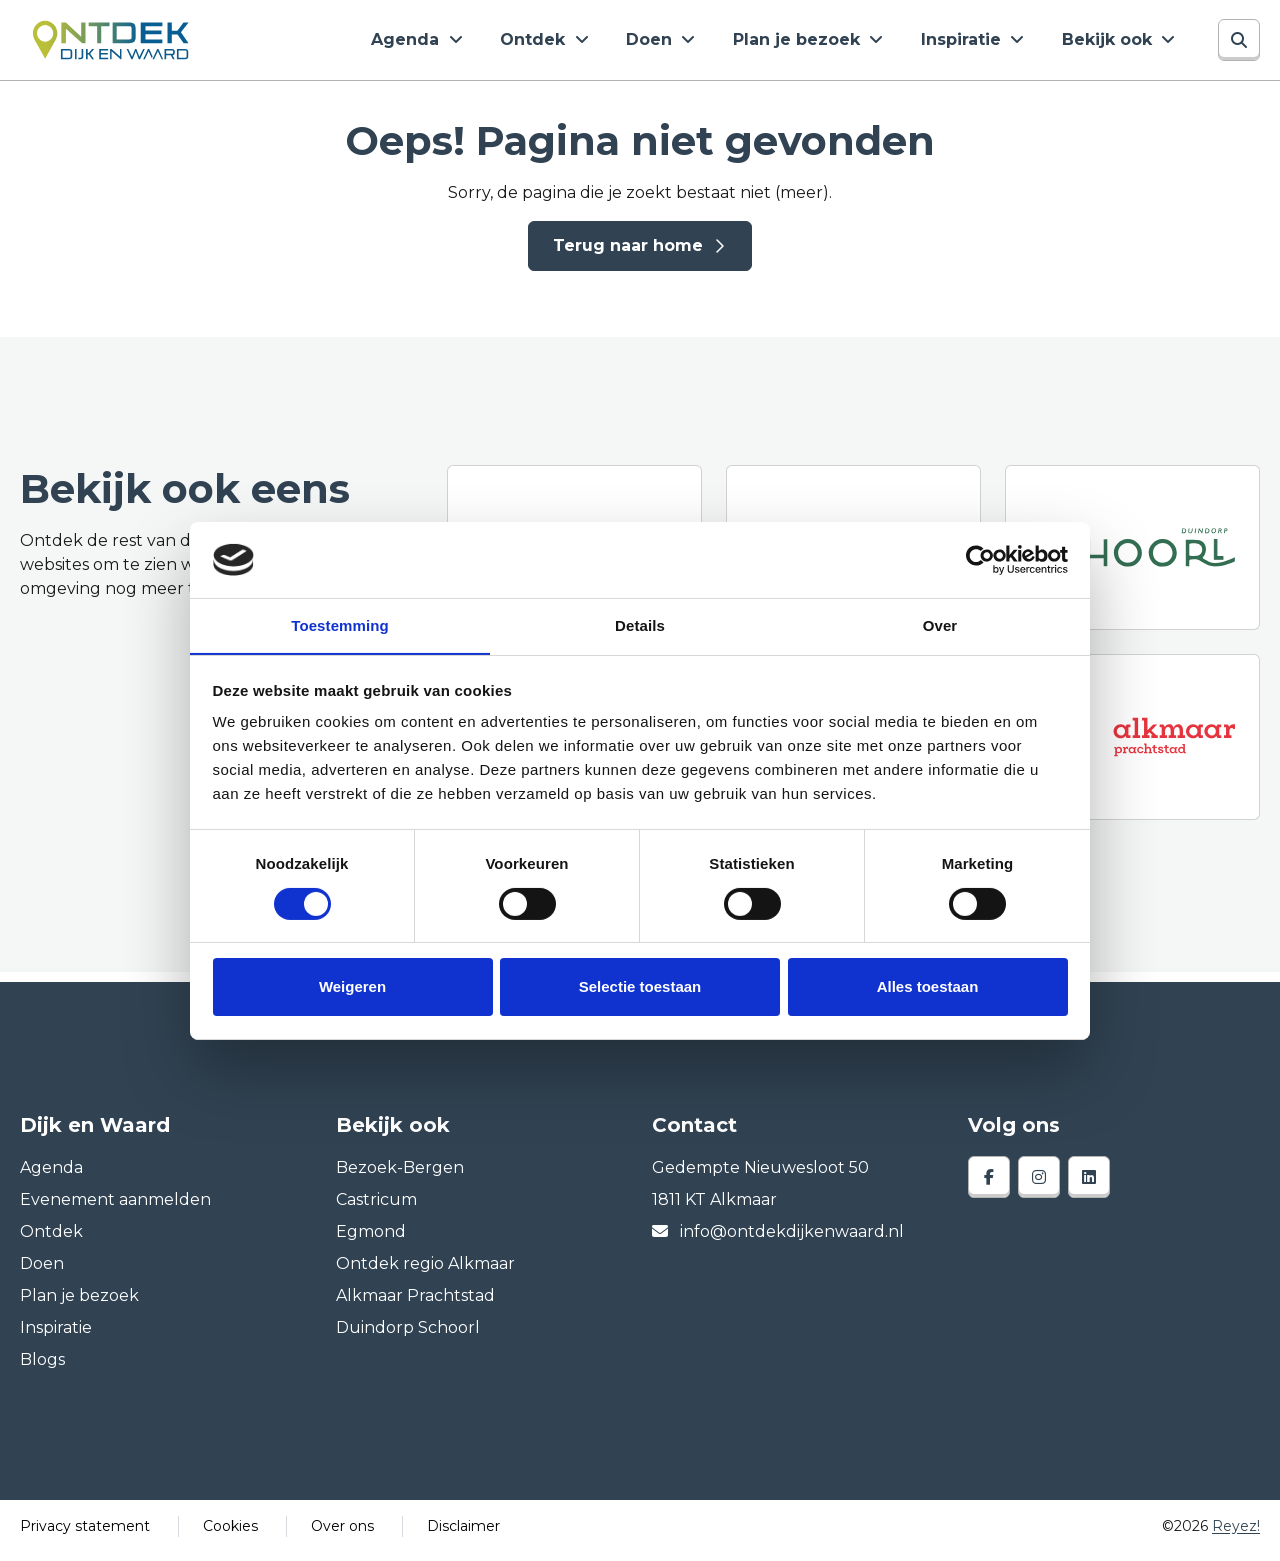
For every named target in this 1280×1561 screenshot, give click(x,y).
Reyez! (1236, 1534)
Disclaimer (463, 1534)
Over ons (342, 1534)
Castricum (376, 1207)
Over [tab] (940, 625)
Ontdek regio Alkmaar (425, 1271)
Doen (690, 43)
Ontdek (584, 43)
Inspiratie (980, 43)
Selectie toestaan (640, 987)
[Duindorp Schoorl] (1132, 555)
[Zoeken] (1239, 44)
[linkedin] (1089, 1185)
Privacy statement (85, 1534)
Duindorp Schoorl (408, 1335)
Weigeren (352, 987)
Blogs (42, 1367)
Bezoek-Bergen (400, 1175)
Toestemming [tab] (340, 625)
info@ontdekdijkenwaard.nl (778, 1239)
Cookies (230, 1534)
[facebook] (989, 1185)
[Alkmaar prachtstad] (1132, 744)
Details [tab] (640, 625)
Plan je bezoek (826, 43)
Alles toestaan (928, 987)
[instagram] (1039, 1185)
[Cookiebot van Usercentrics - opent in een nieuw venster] (980, 559)
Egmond (371, 1239)
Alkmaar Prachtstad (415, 1303)
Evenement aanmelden (115, 1207)
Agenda (468, 43)
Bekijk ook (1115, 43)
